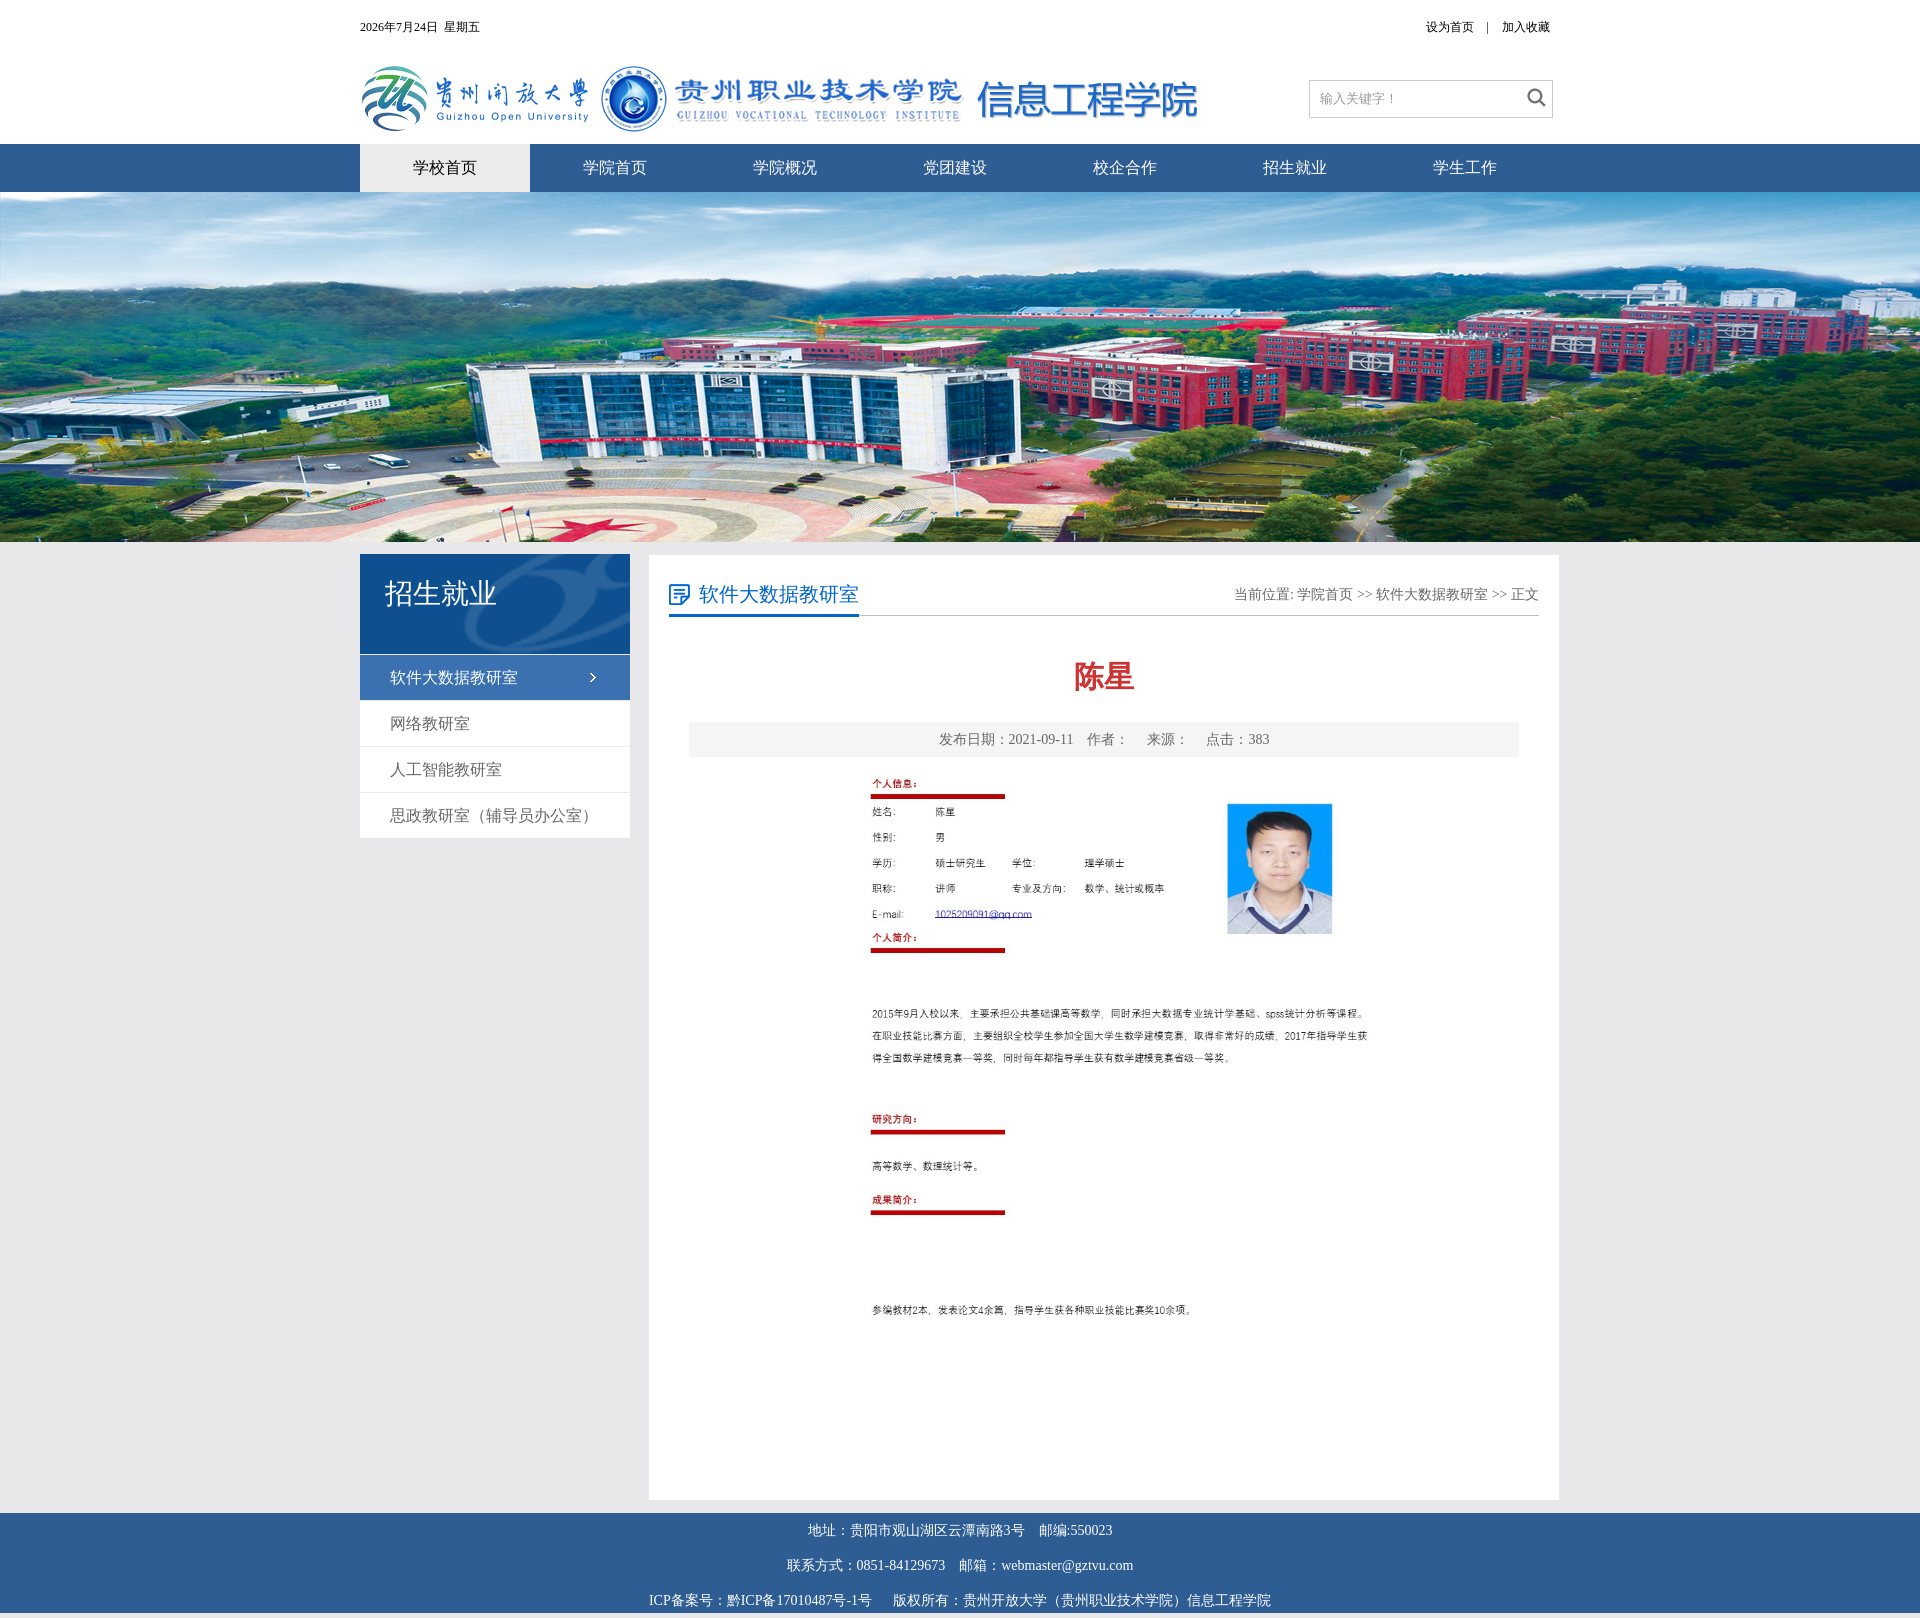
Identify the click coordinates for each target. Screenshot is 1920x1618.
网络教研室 (430, 723)
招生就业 (1295, 167)
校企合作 (1125, 167)
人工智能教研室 (446, 769)
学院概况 (785, 167)
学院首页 (615, 167)
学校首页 (445, 167)
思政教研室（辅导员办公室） (494, 815)
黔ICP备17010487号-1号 (801, 1600)
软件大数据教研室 (454, 677)
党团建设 (955, 167)
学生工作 (1465, 167)
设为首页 (1450, 27)
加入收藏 (1526, 27)
